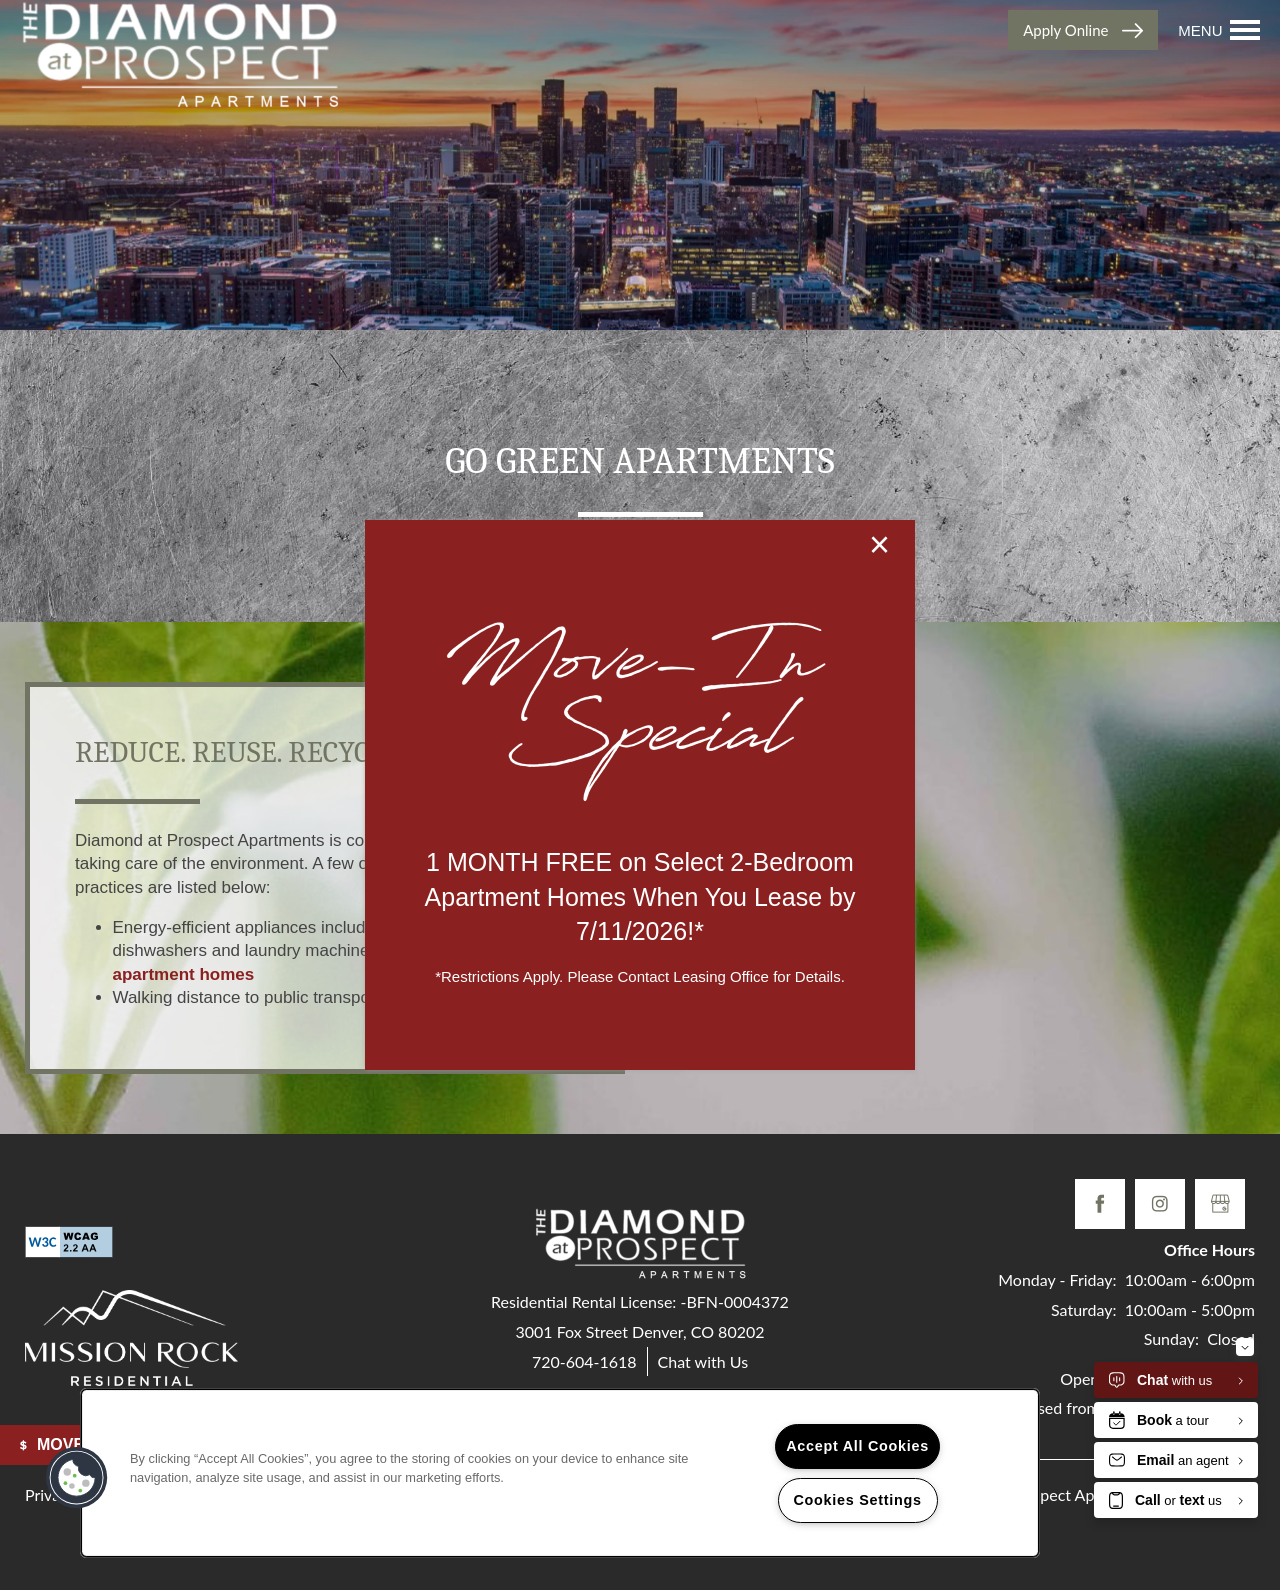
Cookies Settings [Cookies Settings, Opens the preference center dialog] (857, 1500)
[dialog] (640, 795)
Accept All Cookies (857, 1446)
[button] (77, 1478)
